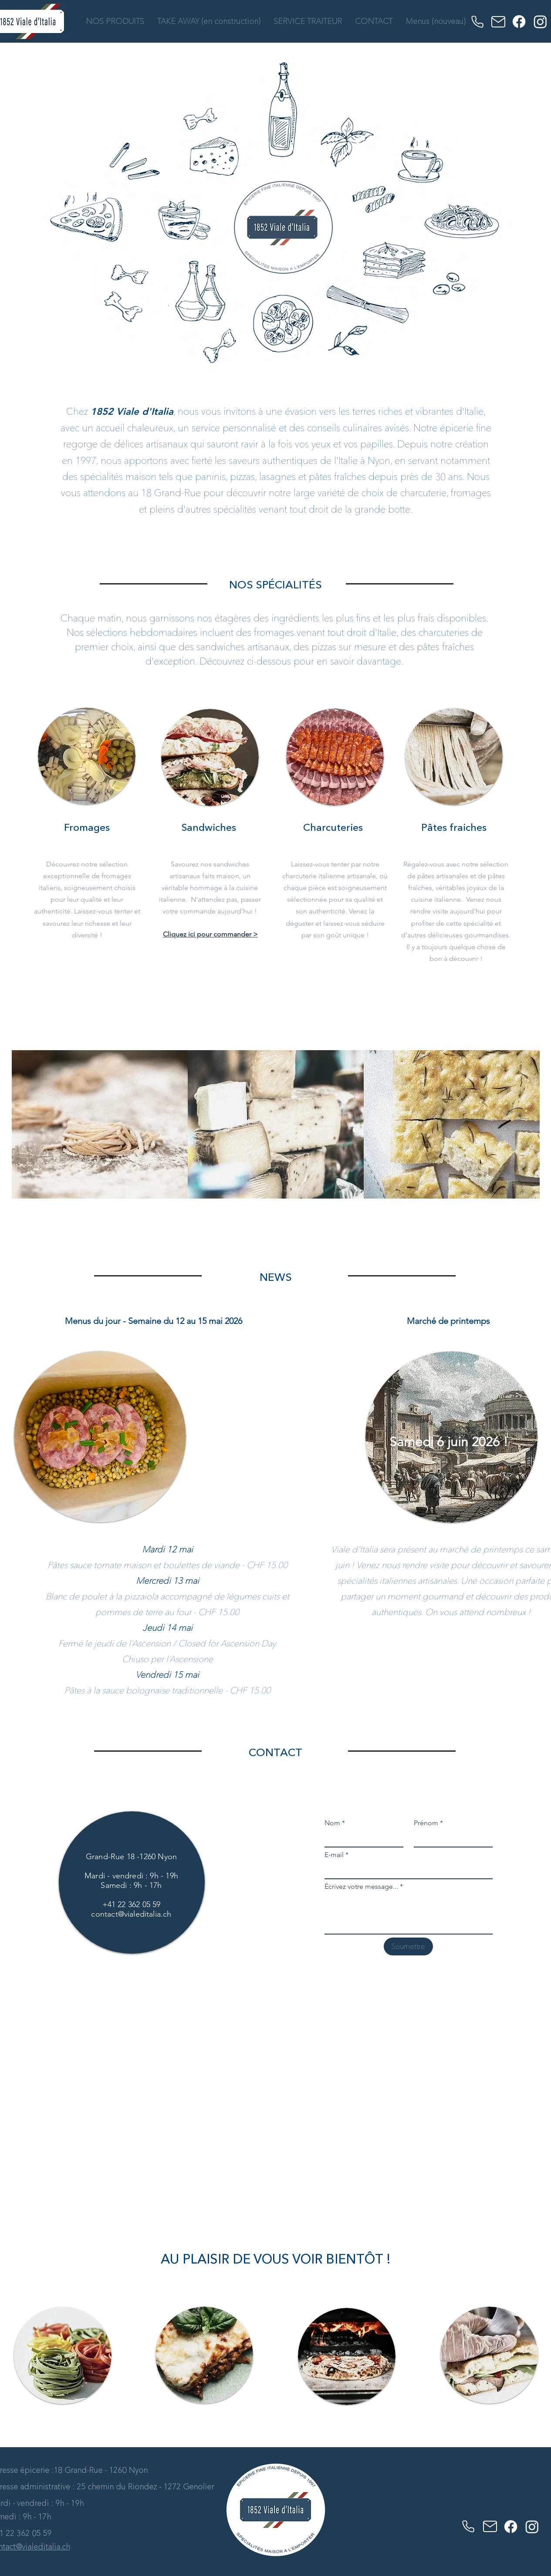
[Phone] (477, 21)
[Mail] (498, 21)
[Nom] (361, 1839)
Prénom (428, 1823)
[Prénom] (450, 1839)
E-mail (336, 1855)
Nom (335, 1823)
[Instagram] (540, 21)
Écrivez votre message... (364, 1886)
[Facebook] (518, 21)
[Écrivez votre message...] (409, 1914)
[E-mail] (406, 1870)
